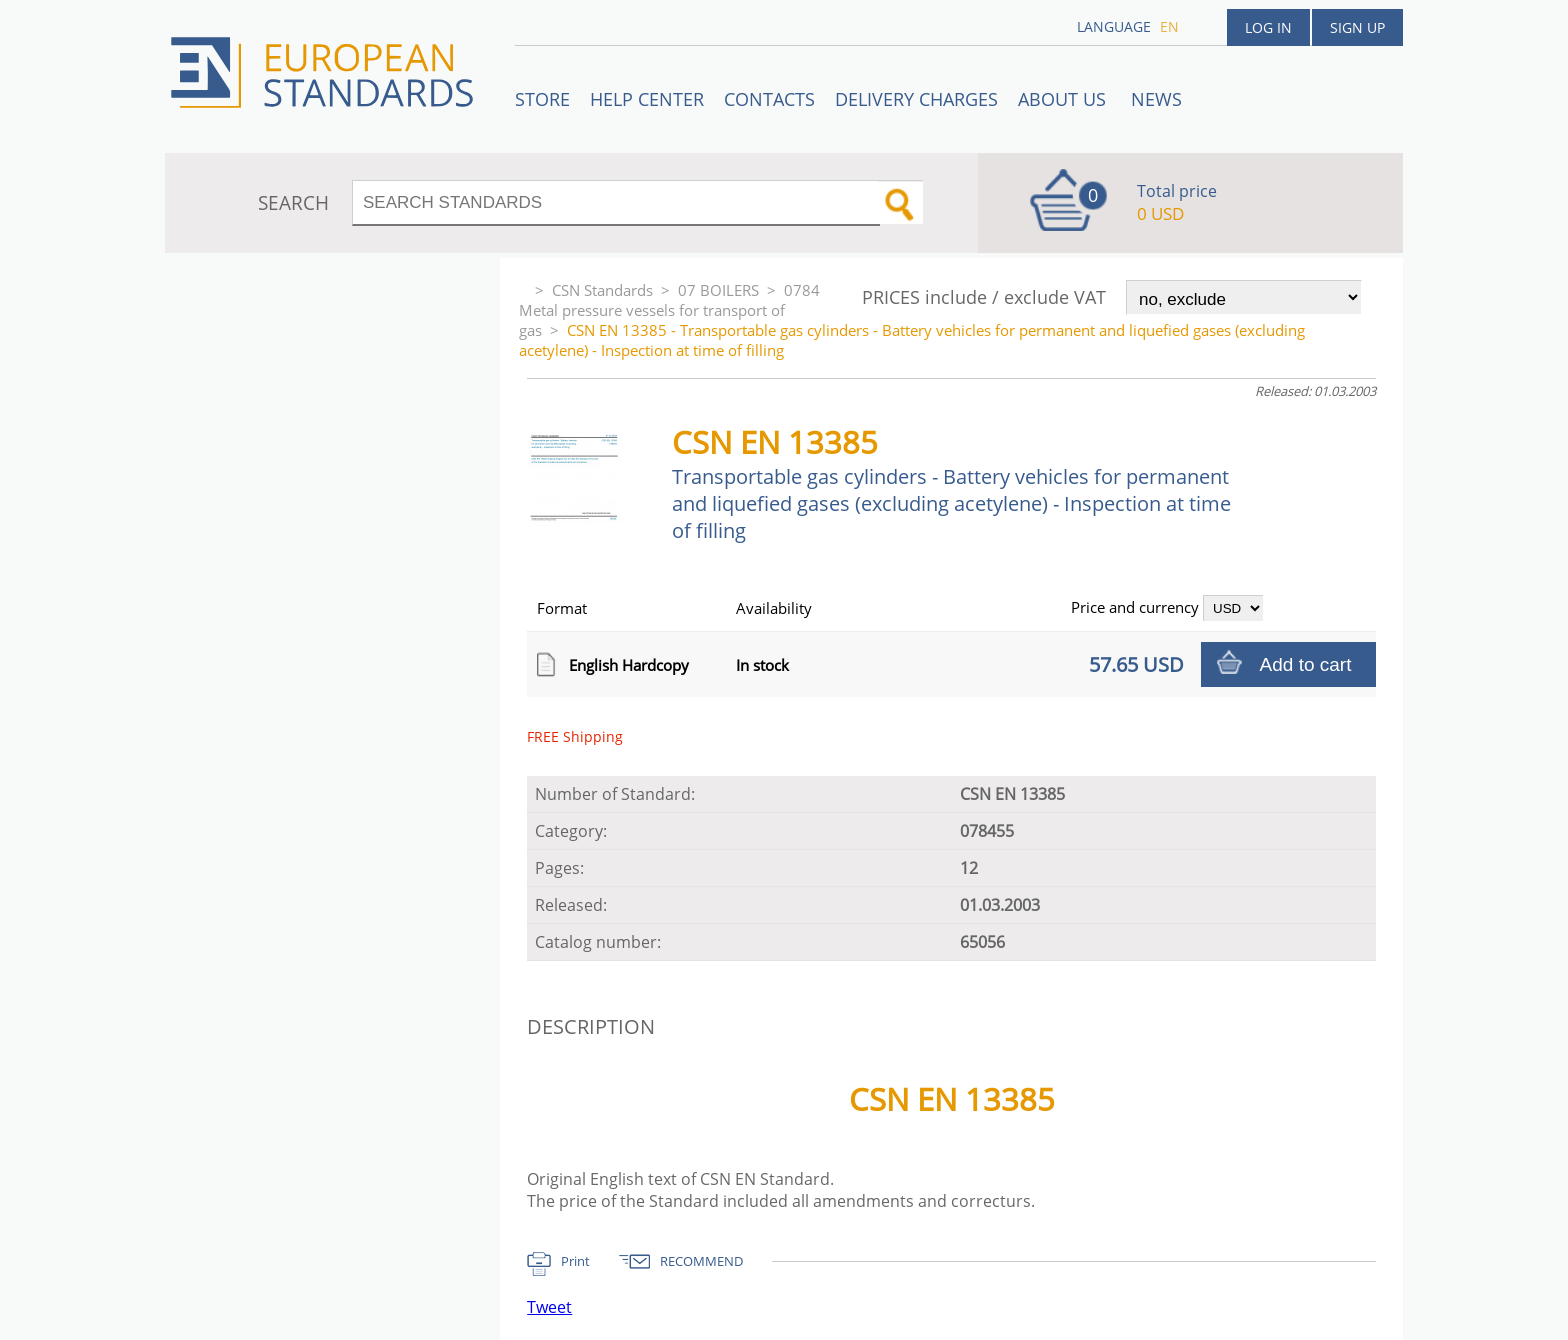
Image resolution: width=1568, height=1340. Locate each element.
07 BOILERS (718, 290)
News (1156, 99)
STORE (542, 99)
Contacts (769, 99)
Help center (647, 99)
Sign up (1357, 27)
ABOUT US (1064, 99)
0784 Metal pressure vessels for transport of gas (669, 310)
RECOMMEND (701, 1261)
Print (575, 1261)
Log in (1268, 27)
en (1169, 26)
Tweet (549, 1307)
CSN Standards (602, 290)
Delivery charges (916, 99)
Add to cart (1306, 664)
